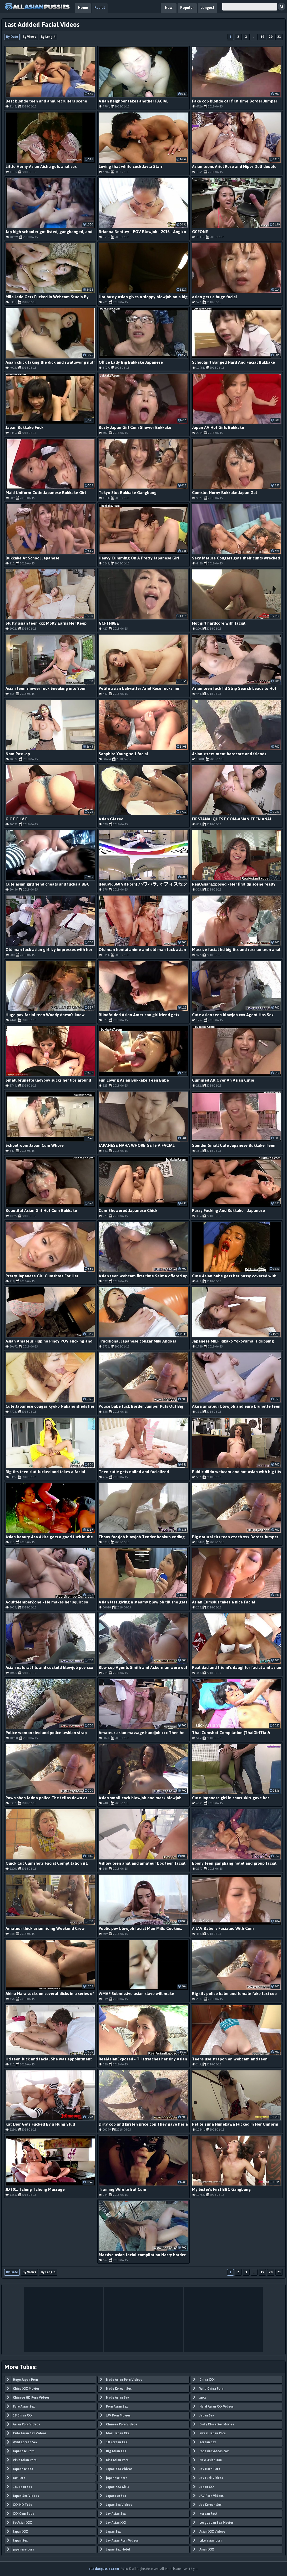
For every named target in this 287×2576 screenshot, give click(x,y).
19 (262, 37)
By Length (48, 37)
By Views (29, 37)
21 (279, 37)
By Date (12, 37)
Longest (207, 7)
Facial (99, 7)
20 (271, 37)
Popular (187, 7)
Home (83, 7)
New (168, 7)
